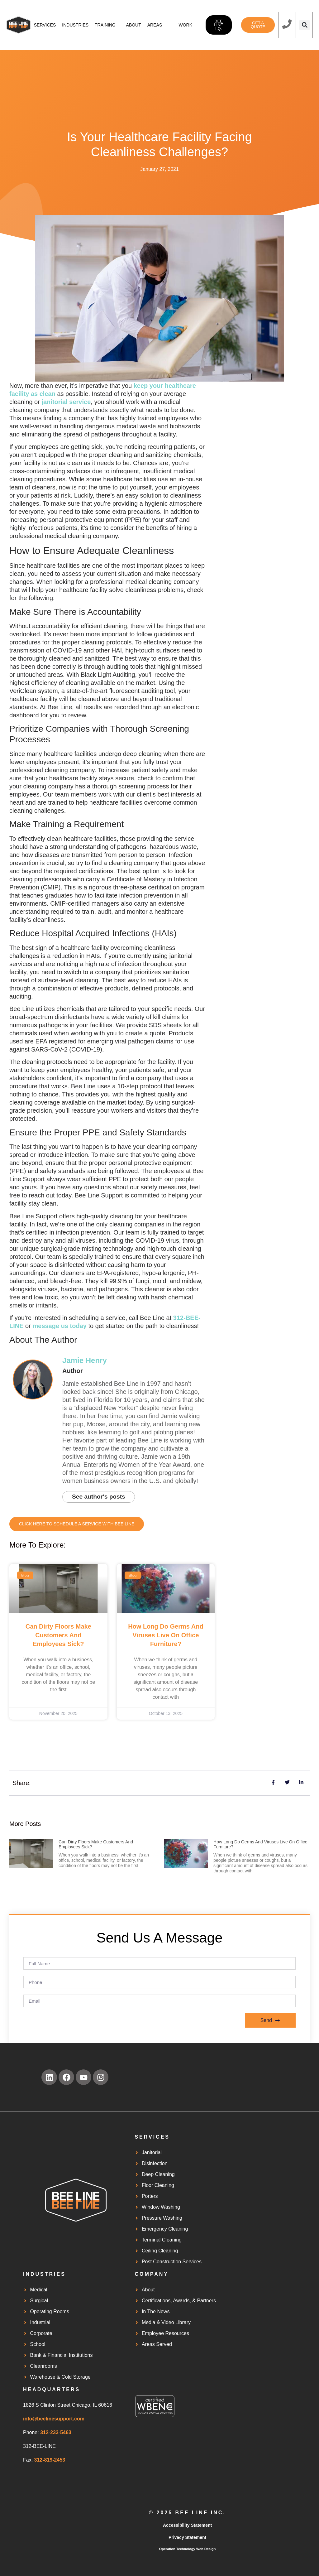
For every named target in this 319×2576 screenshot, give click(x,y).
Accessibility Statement (187, 2525)
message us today (59, 1325)
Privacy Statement (187, 2537)
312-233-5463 (55, 2432)
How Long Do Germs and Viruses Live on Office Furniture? (165, 1635)
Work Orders (188, 31)
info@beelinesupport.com (53, 2419)
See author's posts (99, 1497)
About (133, 31)
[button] (304, 25)
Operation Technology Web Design (187, 2549)
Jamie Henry (84, 1360)
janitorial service (66, 401)
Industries (75, 31)
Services (45, 31)
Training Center (105, 31)
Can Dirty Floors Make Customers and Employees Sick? (58, 1635)
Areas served (159, 31)
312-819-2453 (49, 2460)
